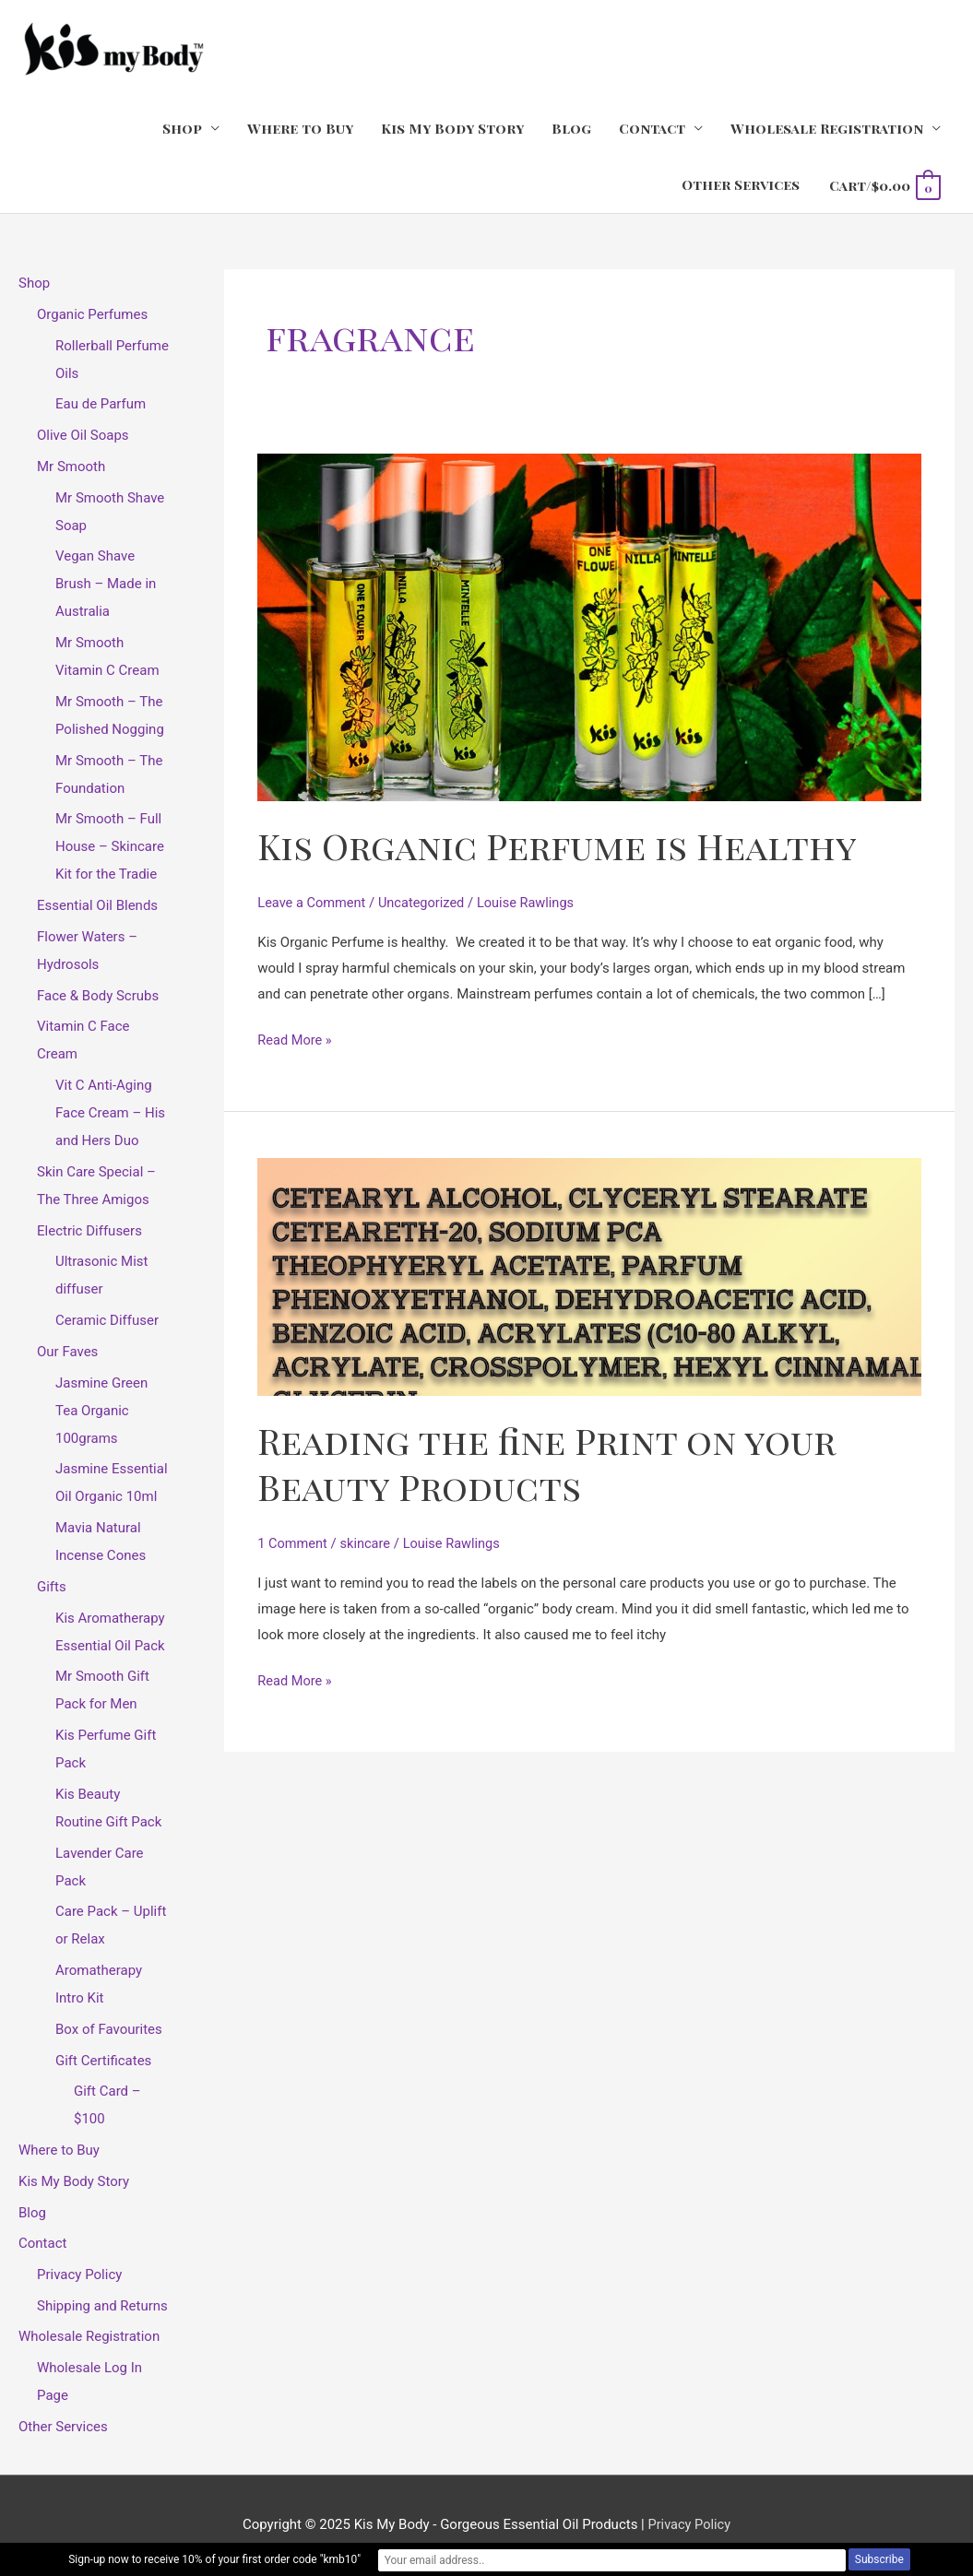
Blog (571, 129)
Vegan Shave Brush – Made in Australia (105, 584)
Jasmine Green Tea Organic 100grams (101, 1412)
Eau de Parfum (100, 404)
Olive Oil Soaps (83, 436)
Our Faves (67, 1352)
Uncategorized (426, 903)
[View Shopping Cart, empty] (884, 186)
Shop (182, 129)
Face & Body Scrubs (98, 996)
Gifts (51, 1587)
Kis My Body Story (452, 129)
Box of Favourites (108, 2030)
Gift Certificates (103, 2061)
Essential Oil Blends (97, 906)
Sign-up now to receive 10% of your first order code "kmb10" (337, 2560)
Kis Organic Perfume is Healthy (566, 845)
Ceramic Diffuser (107, 1321)
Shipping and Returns (102, 2306)
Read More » (295, 1038)
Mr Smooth (71, 467)
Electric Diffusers (89, 1231)
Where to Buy (300, 129)
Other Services (741, 185)
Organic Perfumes (92, 315)
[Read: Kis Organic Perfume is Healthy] (589, 628)
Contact (652, 129)
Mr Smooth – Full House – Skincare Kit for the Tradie (109, 847)
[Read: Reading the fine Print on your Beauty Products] (589, 1277)
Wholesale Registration (826, 129)
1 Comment (293, 1543)
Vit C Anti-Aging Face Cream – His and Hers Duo (110, 1114)
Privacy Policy (79, 2275)
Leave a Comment (313, 903)
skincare (368, 1543)
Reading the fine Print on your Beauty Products (557, 1462)
